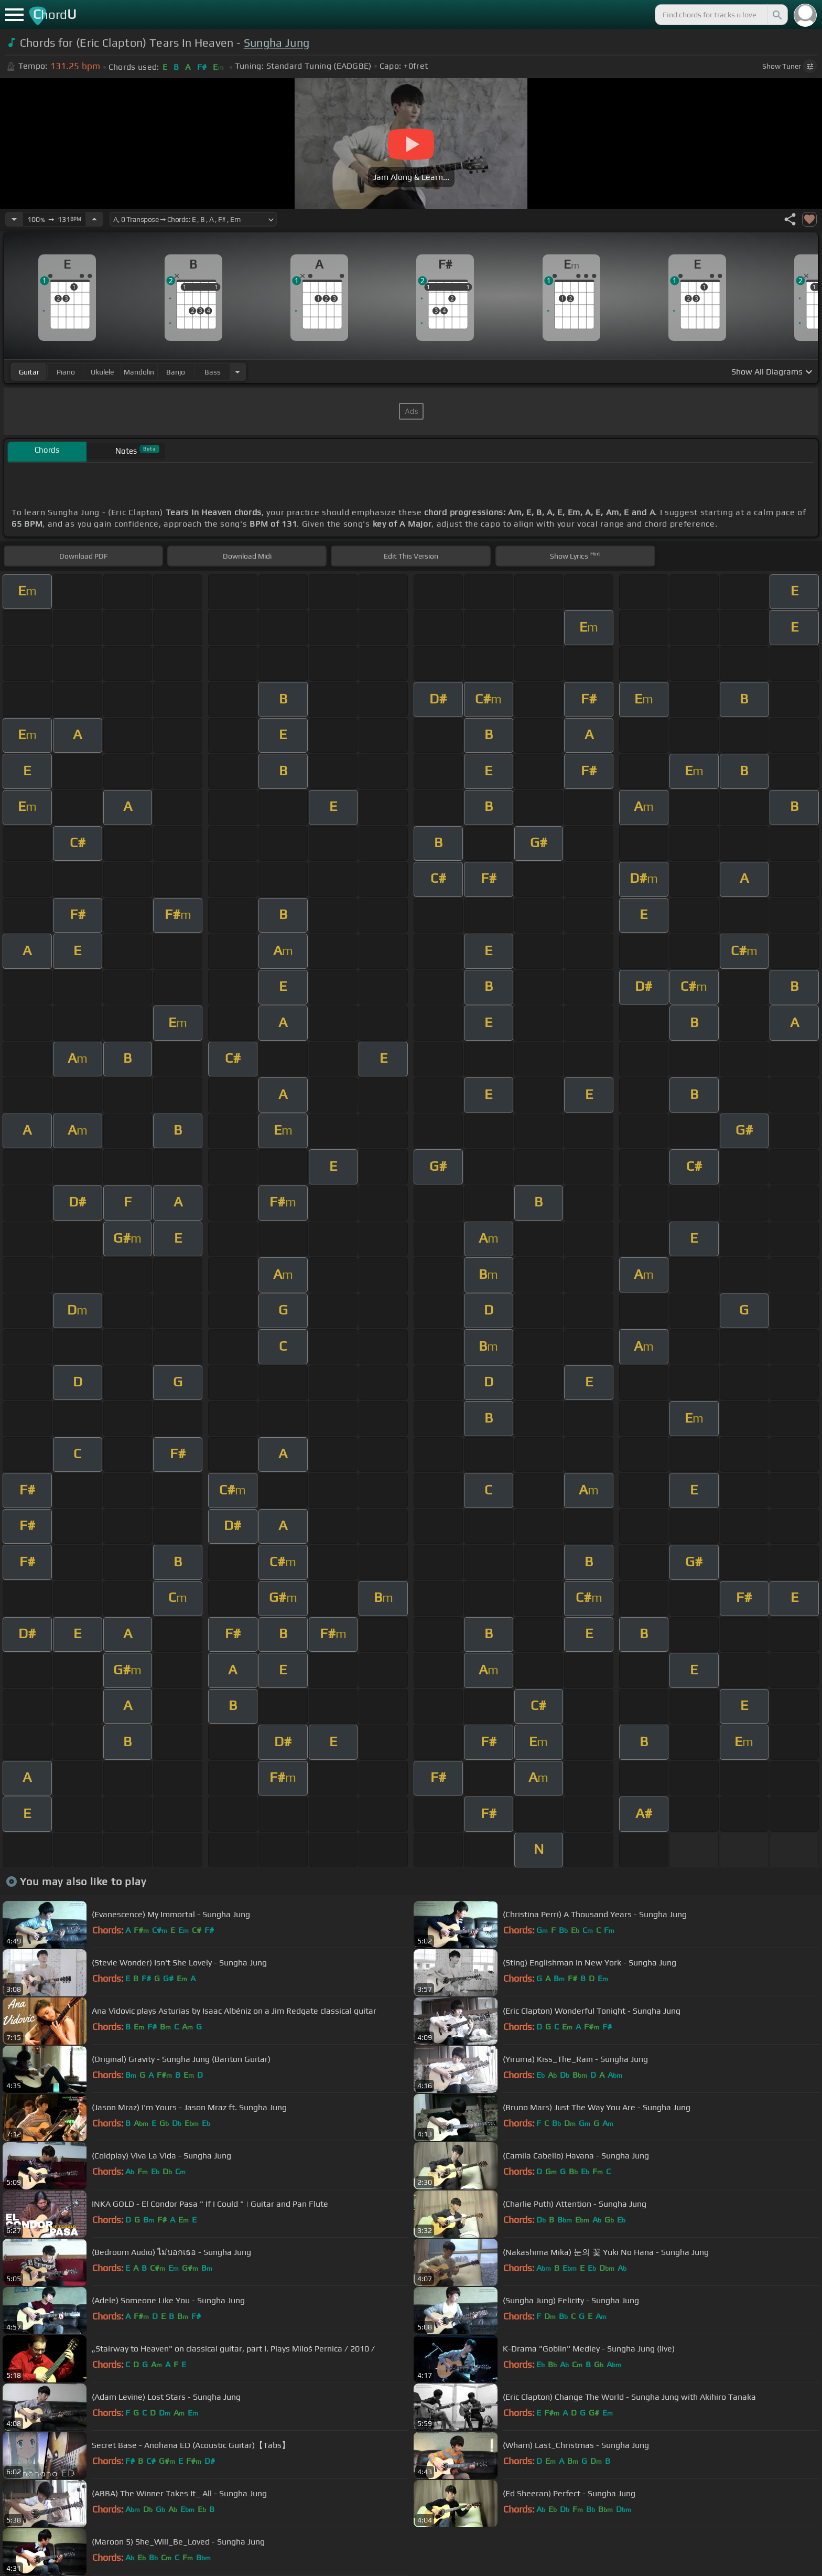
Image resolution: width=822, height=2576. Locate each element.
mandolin (139, 372)
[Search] (776, 14)
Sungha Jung (277, 42)
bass (212, 372)
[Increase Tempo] (94, 219)
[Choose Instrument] (237, 372)
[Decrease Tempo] (14, 219)
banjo (175, 372)
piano (66, 372)
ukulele (102, 372)
